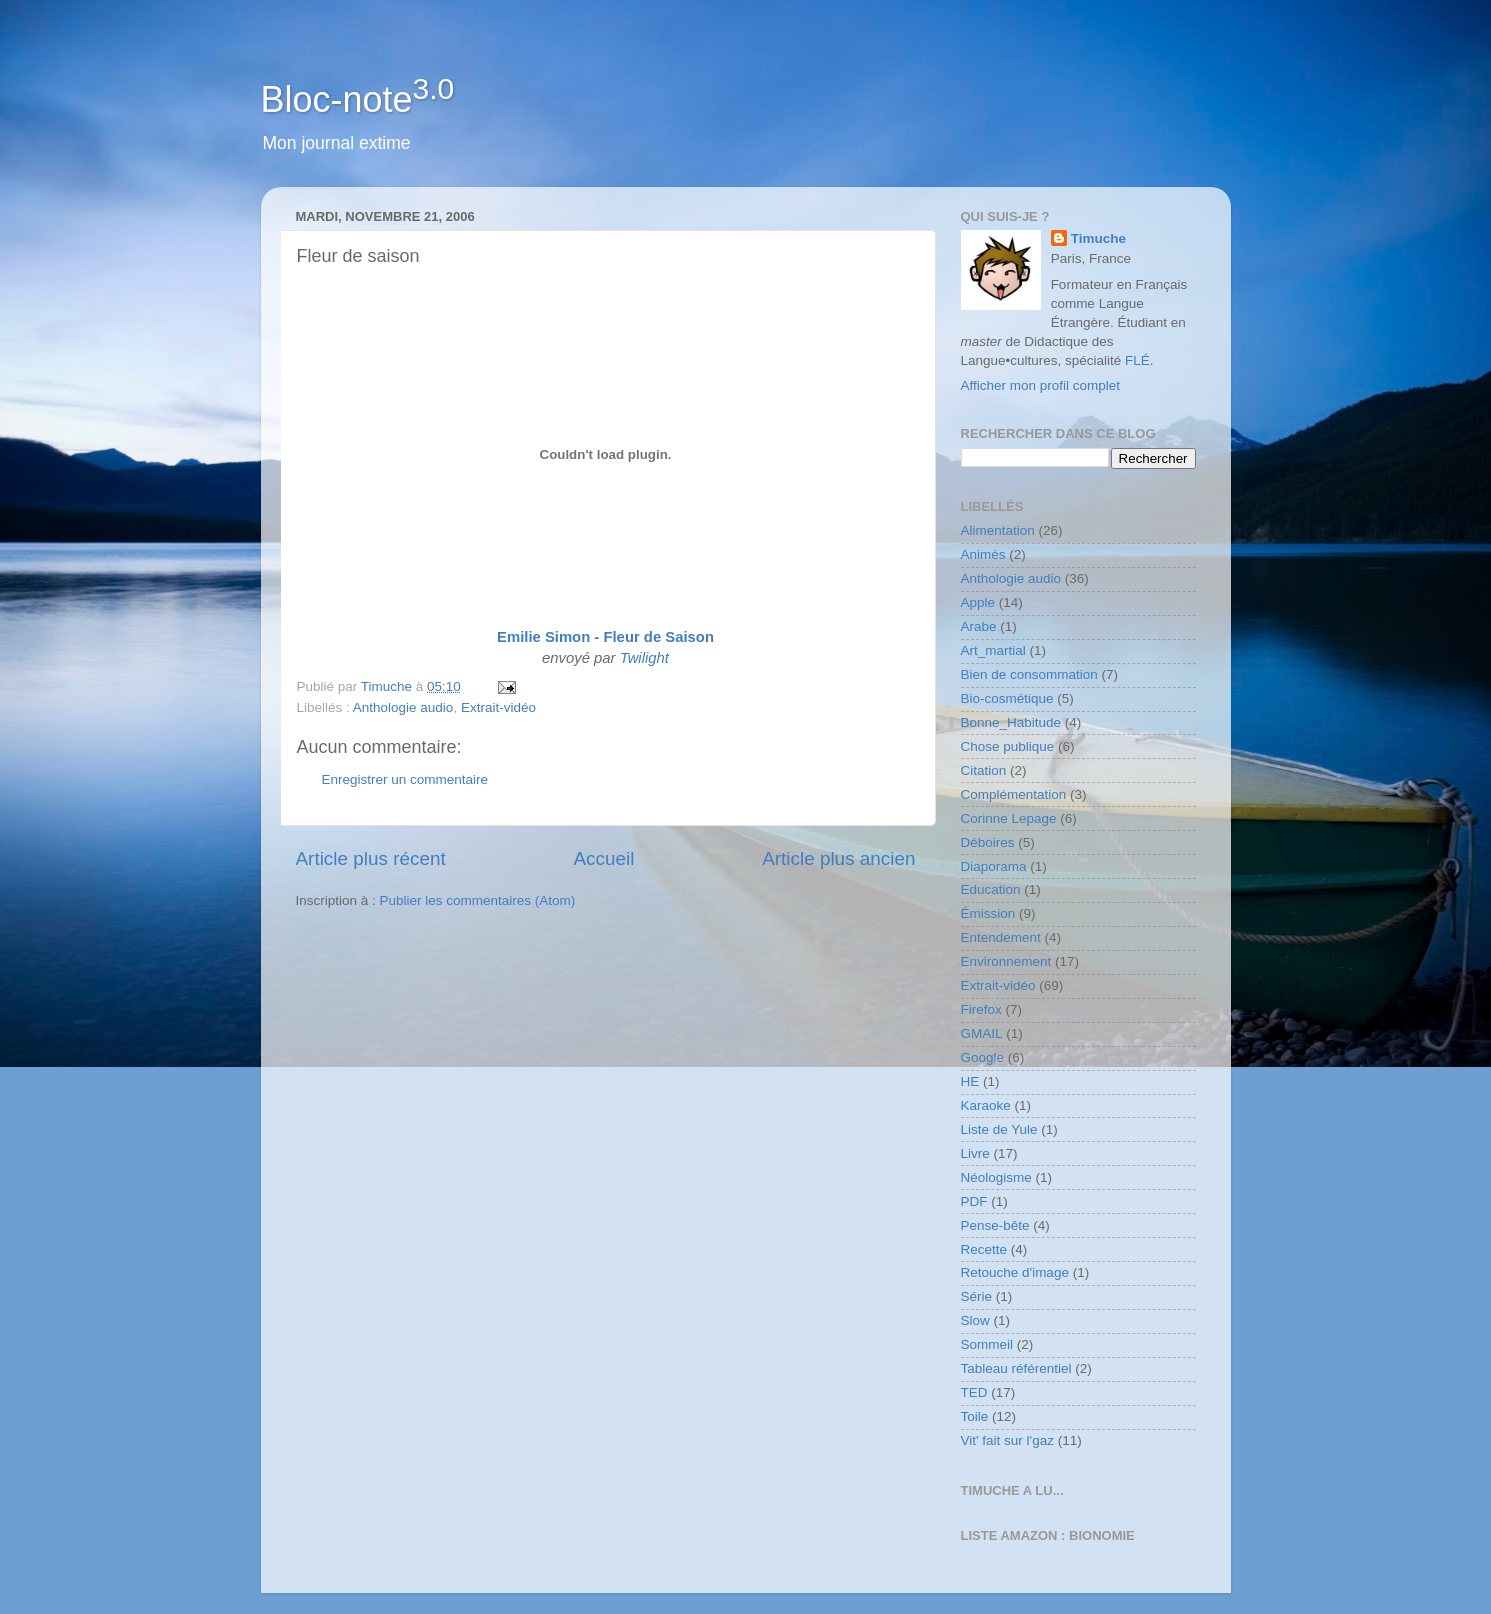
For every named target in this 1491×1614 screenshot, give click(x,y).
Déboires (988, 842)
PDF (974, 1201)
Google (983, 1057)
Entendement (1001, 937)
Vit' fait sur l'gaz (1007, 1440)
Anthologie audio (403, 707)
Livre (975, 1153)
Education (991, 889)
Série (977, 1296)
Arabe (979, 626)
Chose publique (1008, 746)
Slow (975, 1320)
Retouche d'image (1015, 1272)
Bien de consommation (1029, 674)
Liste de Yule (999, 1129)
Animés (983, 554)
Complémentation (1014, 794)
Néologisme (996, 1177)
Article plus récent (371, 858)
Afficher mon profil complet (1041, 385)
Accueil (603, 858)
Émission (988, 913)
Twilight (644, 658)
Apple (978, 602)
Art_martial (993, 650)
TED (974, 1392)
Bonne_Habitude (1011, 722)
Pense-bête (995, 1225)
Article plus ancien (838, 858)
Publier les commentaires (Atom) (478, 900)
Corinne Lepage (1009, 818)
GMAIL (982, 1033)
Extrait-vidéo (498, 707)
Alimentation (998, 530)
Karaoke (986, 1105)
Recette (984, 1249)
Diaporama (994, 866)
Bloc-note (358, 99)
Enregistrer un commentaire (405, 779)
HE (970, 1081)
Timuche (1098, 238)
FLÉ (1137, 360)
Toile (975, 1416)
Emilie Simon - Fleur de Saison (605, 637)
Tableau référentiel (1016, 1368)
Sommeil (987, 1344)
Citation (984, 770)
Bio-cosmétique (1007, 698)
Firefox (981, 1009)
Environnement (1006, 961)
